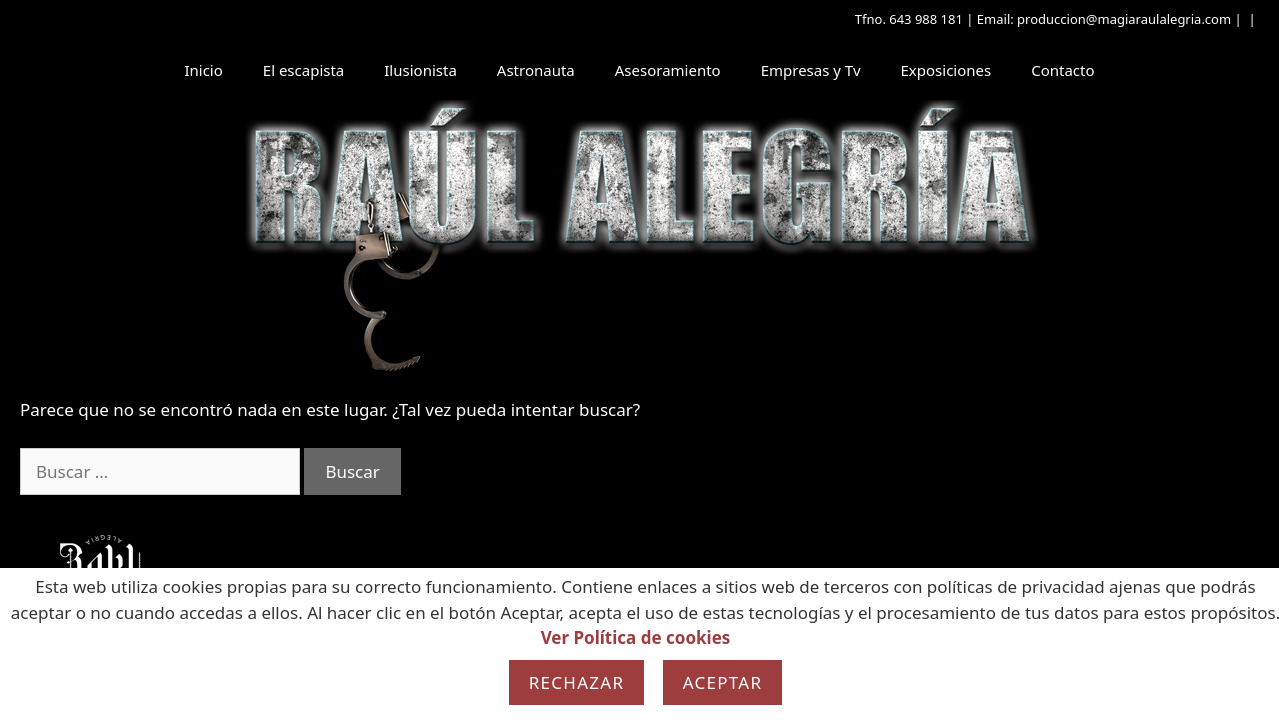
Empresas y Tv (811, 70)
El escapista (303, 70)
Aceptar (723, 682)
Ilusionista (420, 70)
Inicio (203, 70)
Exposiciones (946, 70)
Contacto (1062, 70)
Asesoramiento (668, 70)
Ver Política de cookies (636, 637)
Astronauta (536, 70)
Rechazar (577, 682)
